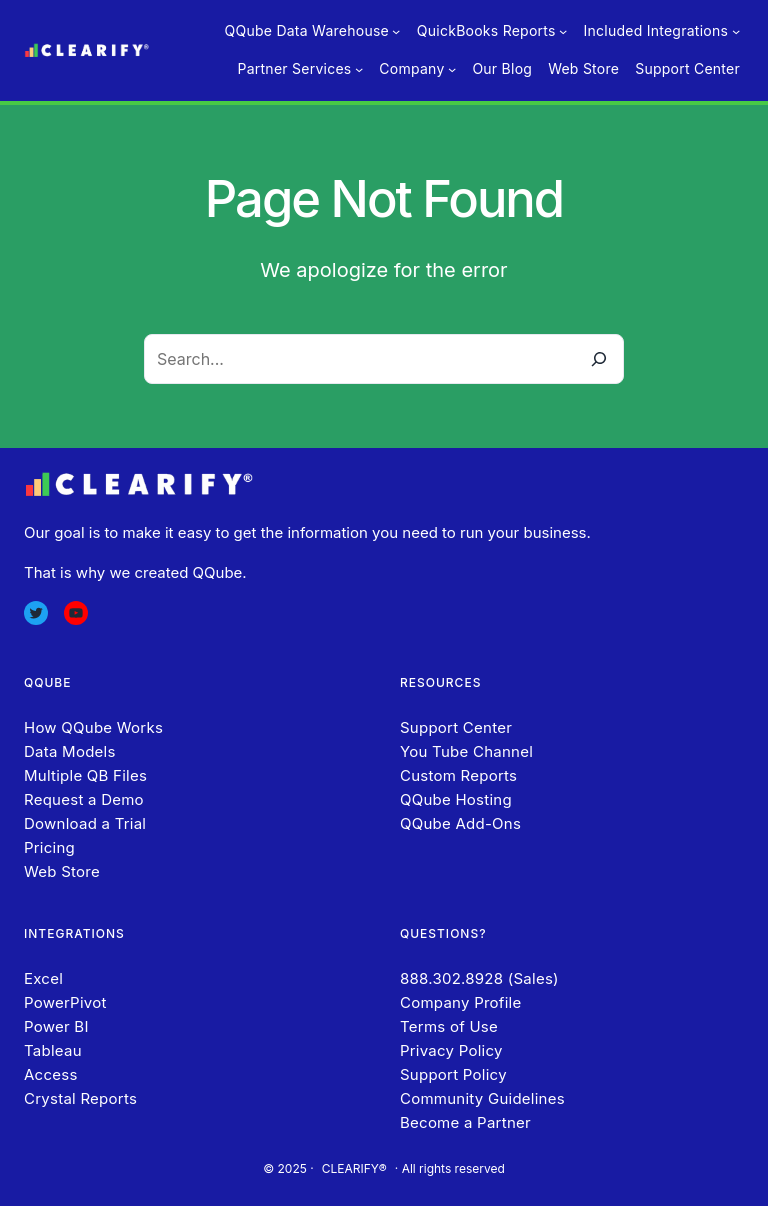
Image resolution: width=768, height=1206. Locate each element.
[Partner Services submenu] (359, 69)
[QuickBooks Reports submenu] (563, 31)
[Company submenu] (452, 69)
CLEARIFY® (354, 1168)
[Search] (599, 359)
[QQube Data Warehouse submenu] (396, 31)
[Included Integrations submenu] (736, 31)
